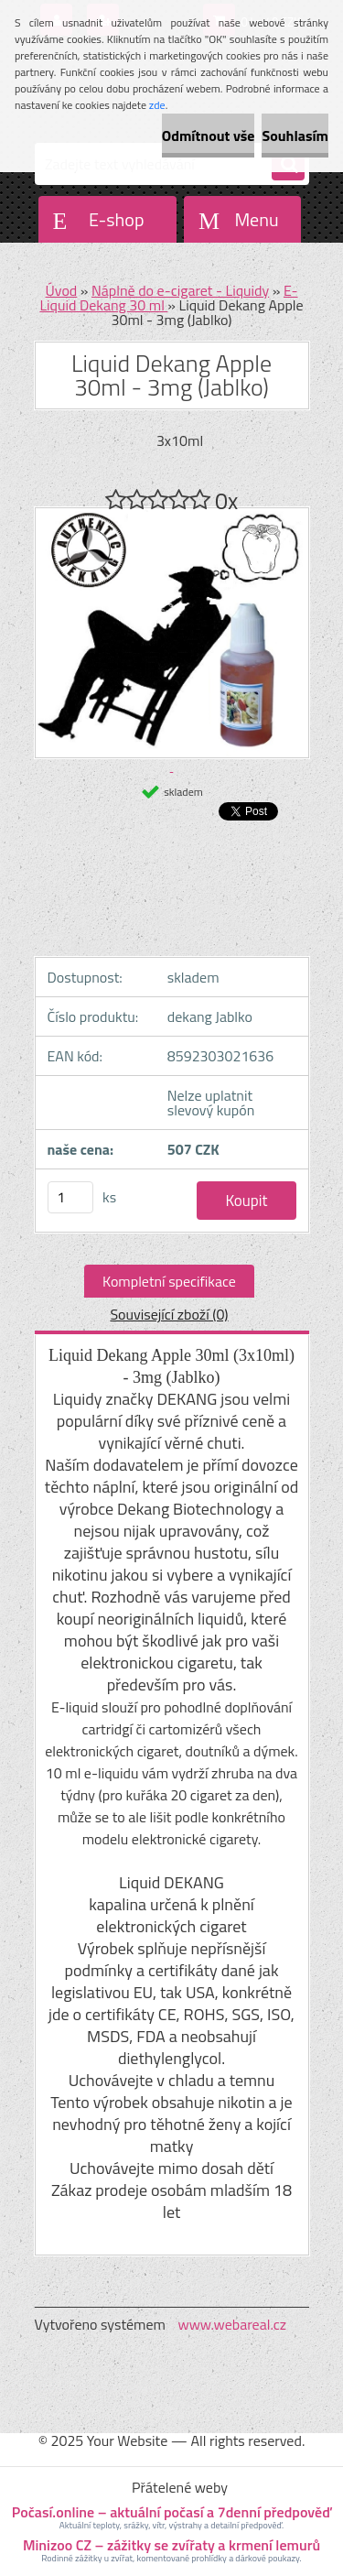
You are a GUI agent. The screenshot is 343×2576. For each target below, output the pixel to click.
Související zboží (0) (169, 1314)
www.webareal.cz (231, 2324)
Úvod (62, 290)
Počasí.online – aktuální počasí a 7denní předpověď (171, 2512)
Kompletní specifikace (169, 1281)
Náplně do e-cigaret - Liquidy (180, 290)
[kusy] (70, 1197)
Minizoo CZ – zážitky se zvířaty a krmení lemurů (171, 2545)
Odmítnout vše (208, 136)
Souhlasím (295, 136)
